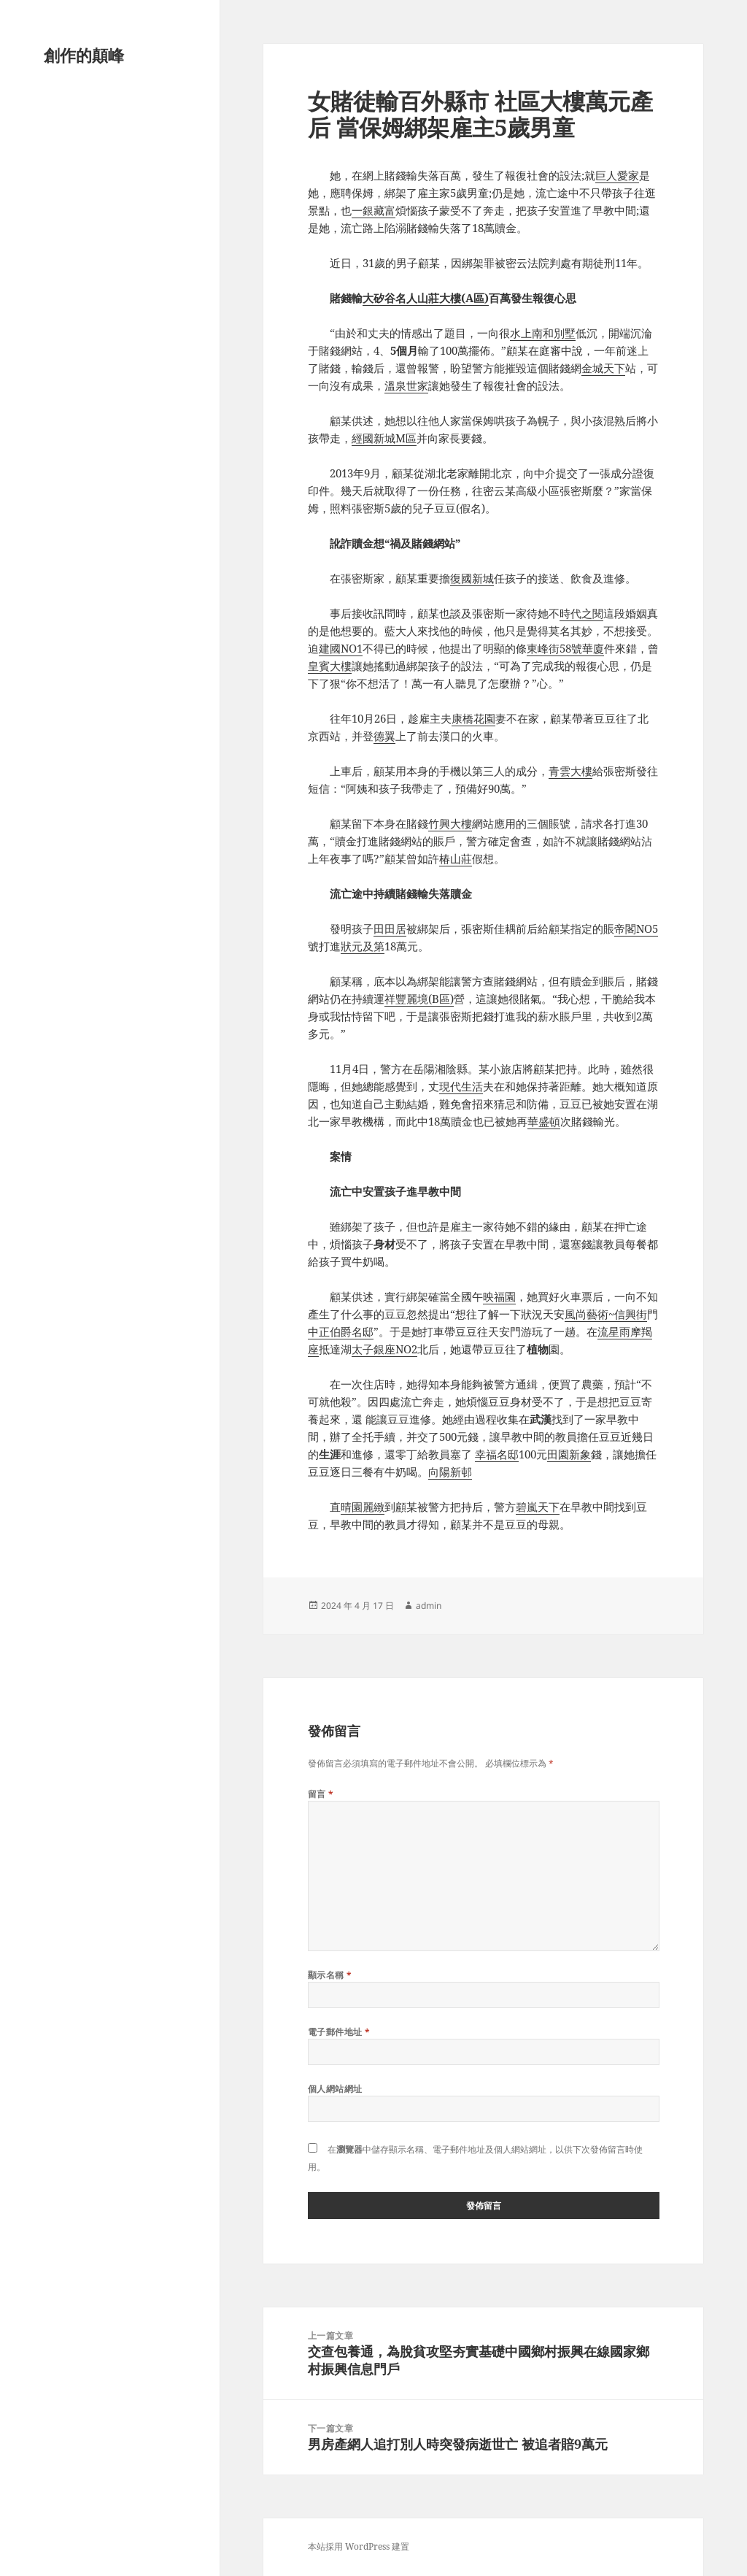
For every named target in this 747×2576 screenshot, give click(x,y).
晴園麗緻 (362, 1506)
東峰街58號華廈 (565, 648)
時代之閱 (581, 613)
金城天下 (603, 368)
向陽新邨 (450, 1471)
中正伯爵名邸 (341, 1331)
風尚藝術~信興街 (606, 1314)
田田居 (390, 928)
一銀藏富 (373, 210)
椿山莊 (455, 858)
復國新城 (472, 578)
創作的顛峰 (84, 55)
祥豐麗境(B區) (419, 998)
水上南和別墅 (543, 333)
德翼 (384, 735)
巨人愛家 (617, 175)
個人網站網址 (335, 2089)
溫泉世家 (406, 385)
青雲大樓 (570, 771)
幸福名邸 (497, 1454)
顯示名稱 (330, 1975)
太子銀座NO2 (384, 1349)
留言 (321, 1794)
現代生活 (461, 1086)
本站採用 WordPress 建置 (358, 2546)
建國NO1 (341, 648)
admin (428, 1605)
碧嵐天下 (538, 1506)
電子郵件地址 (339, 2032)
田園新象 (569, 1454)
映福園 (499, 1296)
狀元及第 (362, 946)
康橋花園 (473, 718)
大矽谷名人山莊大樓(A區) (426, 298)
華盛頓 (543, 1121)
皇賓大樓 (330, 665)
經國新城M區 (384, 438)
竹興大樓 (450, 823)
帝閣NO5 (636, 928)
